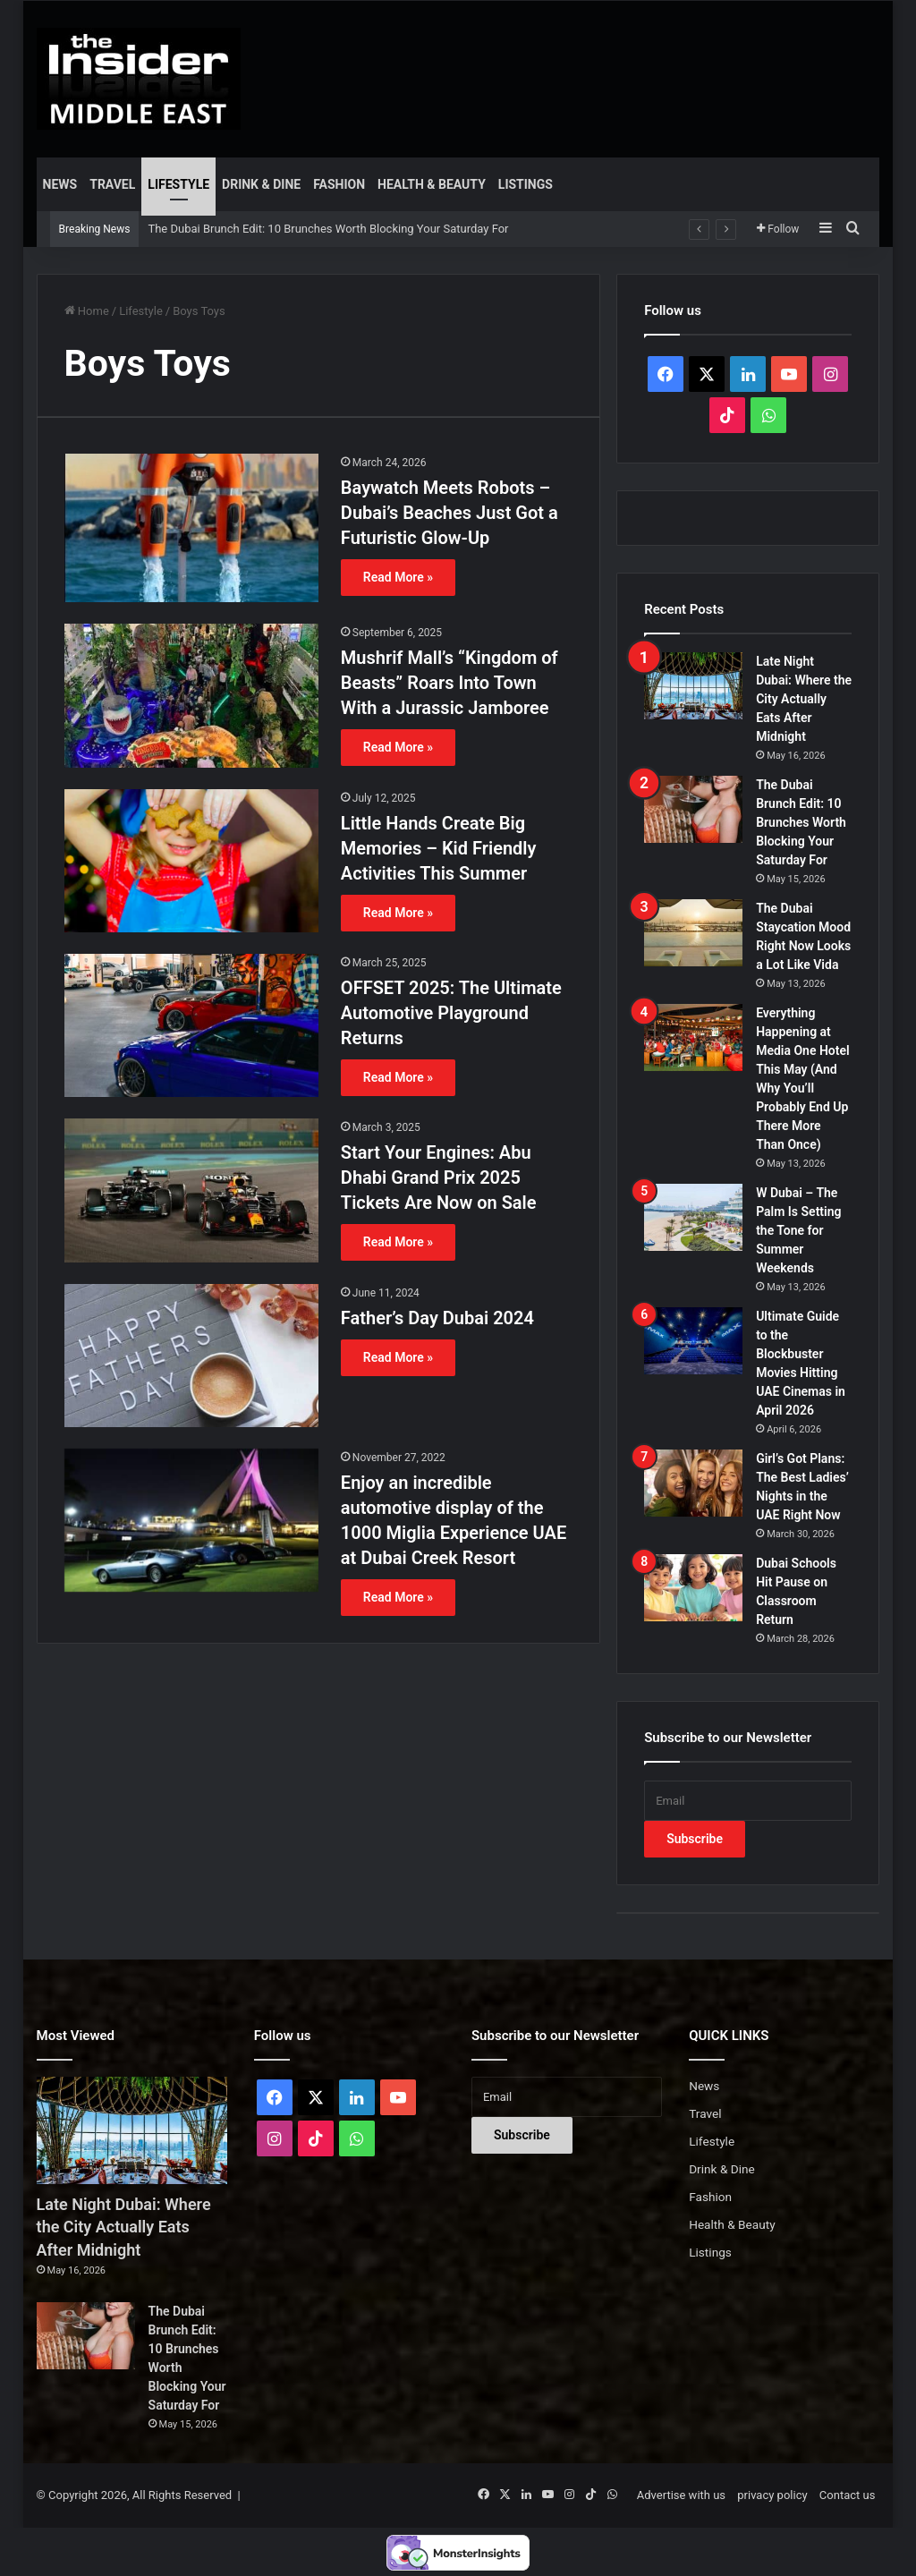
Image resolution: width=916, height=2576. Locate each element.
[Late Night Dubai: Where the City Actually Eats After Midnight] (693, 685)
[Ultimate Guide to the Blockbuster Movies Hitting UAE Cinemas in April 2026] (693, 1340)
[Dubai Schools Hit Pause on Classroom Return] (693, 1587)
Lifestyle (178, 184)
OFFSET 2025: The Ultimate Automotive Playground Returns (451, 1013)
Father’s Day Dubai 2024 (437, 1318)
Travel (112, 184)
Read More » (398, 577)
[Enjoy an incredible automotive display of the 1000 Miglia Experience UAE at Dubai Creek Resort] (191, 1520)
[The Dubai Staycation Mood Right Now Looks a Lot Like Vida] (693, 932)
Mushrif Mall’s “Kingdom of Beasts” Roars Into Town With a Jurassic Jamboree (449, 682)
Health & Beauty (431, 184)
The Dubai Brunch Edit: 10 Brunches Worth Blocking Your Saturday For (328, 228)
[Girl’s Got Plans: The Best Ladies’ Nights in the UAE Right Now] (693, 1483)
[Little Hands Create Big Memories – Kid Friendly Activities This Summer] (191, 860)
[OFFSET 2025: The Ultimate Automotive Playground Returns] (191, 1025)
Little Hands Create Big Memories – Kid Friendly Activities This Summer (439, 848)
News (60, 184)
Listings (525, 184)
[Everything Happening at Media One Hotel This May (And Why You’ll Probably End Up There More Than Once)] (693, 1037)
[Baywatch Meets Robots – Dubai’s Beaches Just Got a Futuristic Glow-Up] (191, 528)
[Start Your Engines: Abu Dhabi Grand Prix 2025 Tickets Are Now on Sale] (191, 1190)
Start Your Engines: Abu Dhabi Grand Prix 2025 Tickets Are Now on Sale (439, 1177)
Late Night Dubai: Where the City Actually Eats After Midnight (804, 699)
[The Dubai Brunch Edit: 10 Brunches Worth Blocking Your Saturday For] (693, 809)
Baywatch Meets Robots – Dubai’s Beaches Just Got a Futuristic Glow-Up (449, 512)
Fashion (339, 184)
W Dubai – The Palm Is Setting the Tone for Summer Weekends (798, 1230)
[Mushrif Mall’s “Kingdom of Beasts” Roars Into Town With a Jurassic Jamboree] (191, 695)
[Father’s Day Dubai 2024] (191, 1355)
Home (86, 311)
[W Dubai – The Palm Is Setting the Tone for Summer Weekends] (693, 1217)
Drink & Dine (261, 184)
